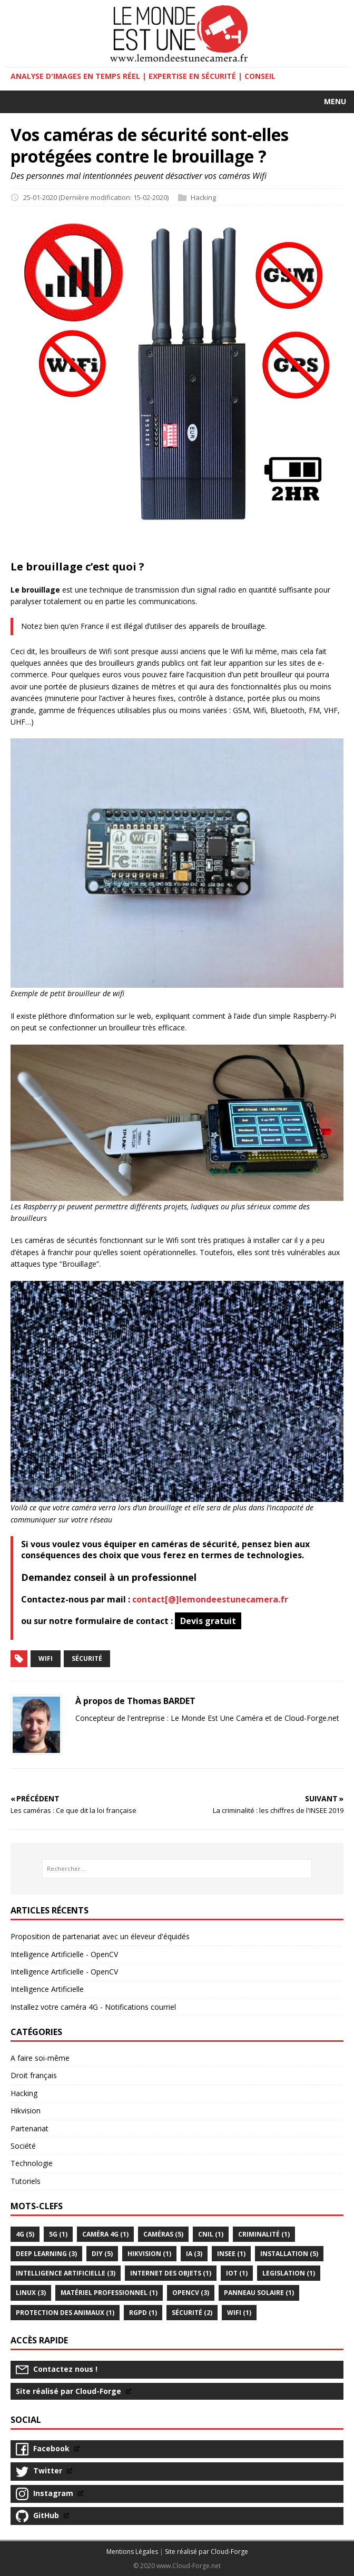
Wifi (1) (239, 2312)
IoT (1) (237, 2273)
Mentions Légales (132, 2551)
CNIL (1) (210, 2234)
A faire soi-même (40, 2058)
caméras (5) (163, 2234)
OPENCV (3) (190, 2292)
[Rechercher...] (177, 1868)
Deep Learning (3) (46, 2253)
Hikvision (26, 2111)
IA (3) (194, 2253)
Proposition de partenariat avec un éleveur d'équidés (100, 1936)
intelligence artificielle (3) (65, 2273)
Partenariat (29, 2128)
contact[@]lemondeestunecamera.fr (210, 1599)
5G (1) (58, 2234)
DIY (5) (102, 2253)
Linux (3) (31, 2292)
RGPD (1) (143, 2312)
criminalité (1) (264, 2234)
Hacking (203, 197)
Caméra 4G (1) (105, 2234)
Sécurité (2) (192, 2312)
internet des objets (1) (170, 2273)
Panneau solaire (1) (259, 2292)
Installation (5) (289, 2253)
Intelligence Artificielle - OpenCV (64, 1954)
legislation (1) (288, 2273)
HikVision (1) (149, 2253)
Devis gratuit (208, 1621)
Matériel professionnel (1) (109, 2292)
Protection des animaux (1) (65, 2312)
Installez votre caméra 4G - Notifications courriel (93, 2007)
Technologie (32, 2163)
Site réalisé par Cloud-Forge (206, 2551)
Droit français (34, 2075)
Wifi (45, 1658)
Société (23, 2146)
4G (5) (25, 2234)
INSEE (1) (231, 2253)
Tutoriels (26, 2181)
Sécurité (87, 1658)
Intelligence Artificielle (47, 1989)
